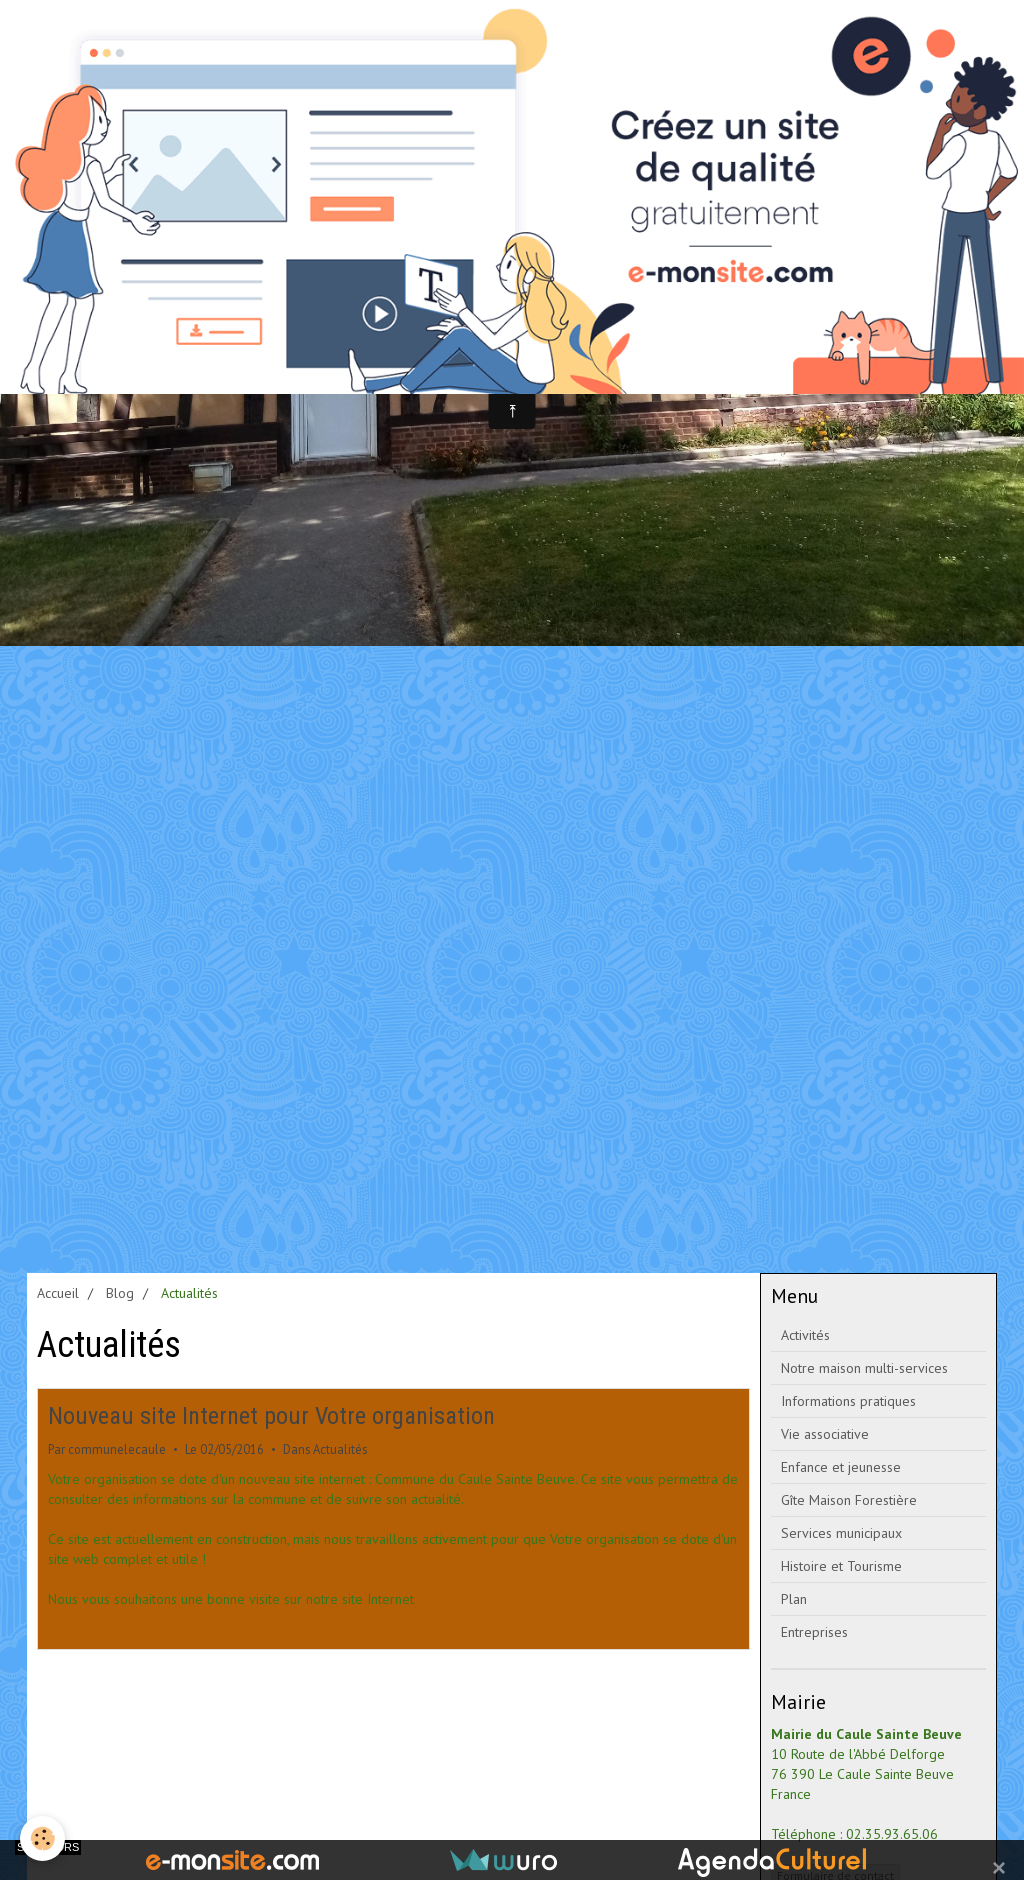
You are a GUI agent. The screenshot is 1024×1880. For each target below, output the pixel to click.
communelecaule (117, 1449)
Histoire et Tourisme (841, 1566)
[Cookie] (42, 1838)
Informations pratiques (848, 1401)
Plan (794, 1599)
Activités (805, 1335)
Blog (120, 1293)
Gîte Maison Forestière (849, 1500)
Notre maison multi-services (864, 1368)
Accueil (58, 1293)
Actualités (340, 1449)
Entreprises (814, 1632)
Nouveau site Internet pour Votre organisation (271, 1416)
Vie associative (825, 1434)
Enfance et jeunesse (841, 1467)
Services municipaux (841, 1533)
